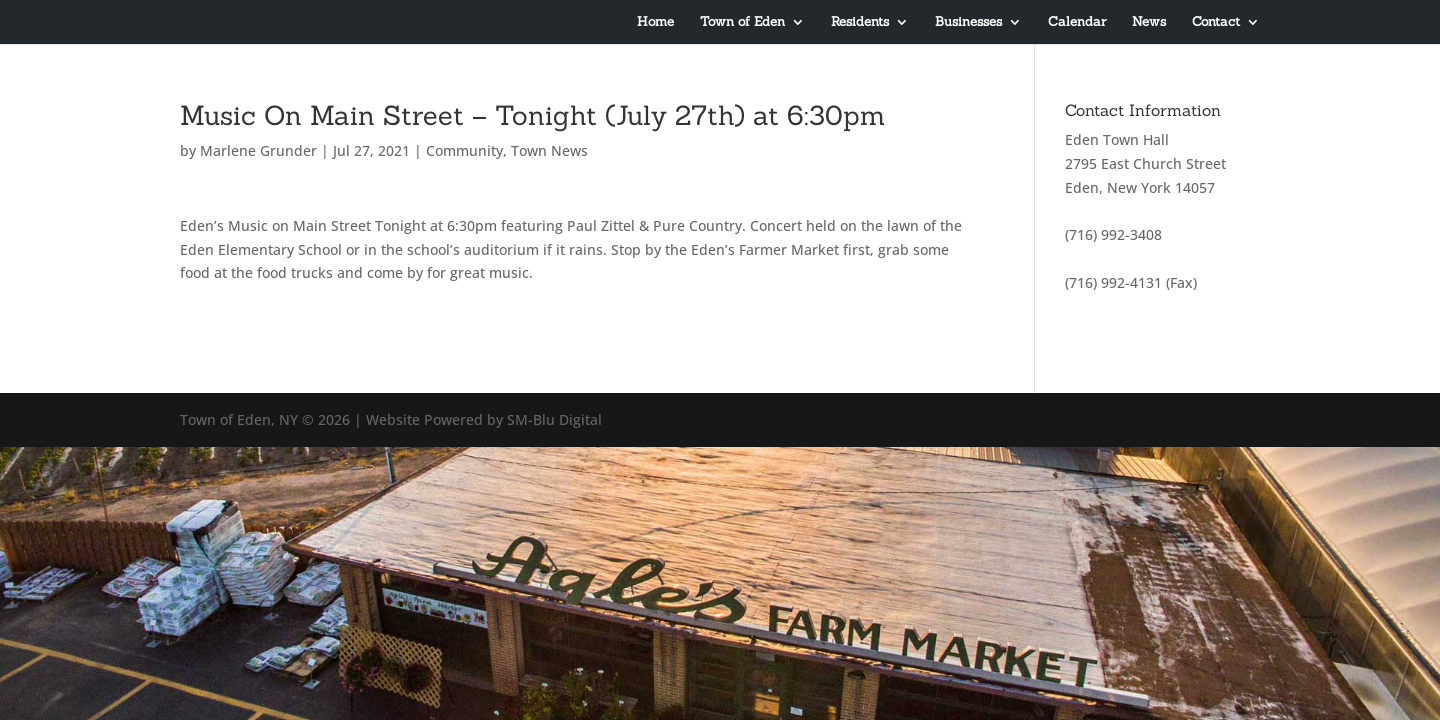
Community (464, 150)
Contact (1216, 22)
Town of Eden (742, 22)
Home (655, 22)
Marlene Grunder (258, 150)
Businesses (968, 22)
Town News (549, 150)
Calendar (1077, 22)
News (1149, 22)
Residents (860, 22)
